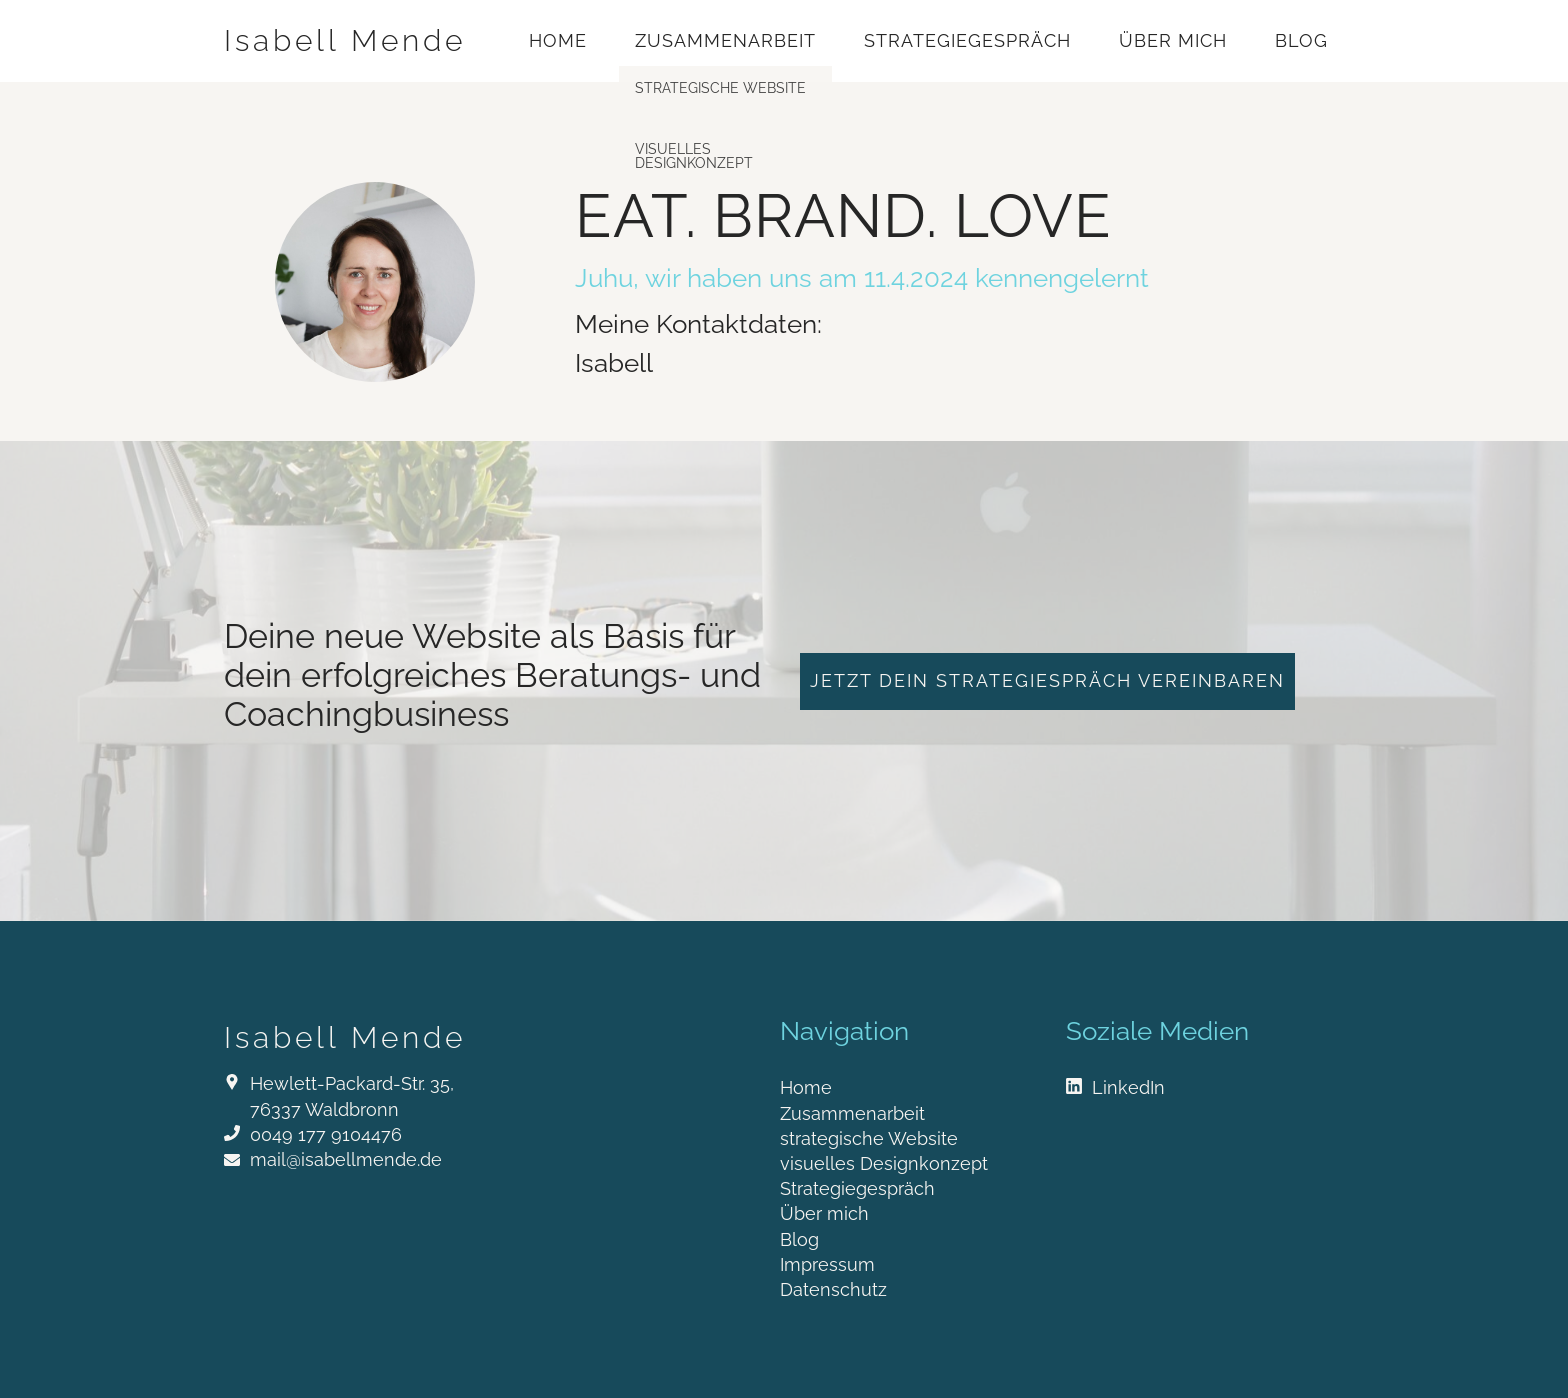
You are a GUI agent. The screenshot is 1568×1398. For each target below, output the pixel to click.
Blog (1301, 40)
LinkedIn (1128, 1087)
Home (558, 40)
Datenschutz (833, 1289)
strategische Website (869, 1138)
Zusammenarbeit (725, 40)
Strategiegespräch (967, 40)
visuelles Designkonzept (884, 1163)
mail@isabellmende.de (346, 1159)
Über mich (1173, 40)
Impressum (827, 1264)
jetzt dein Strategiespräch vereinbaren (1047, 680)
